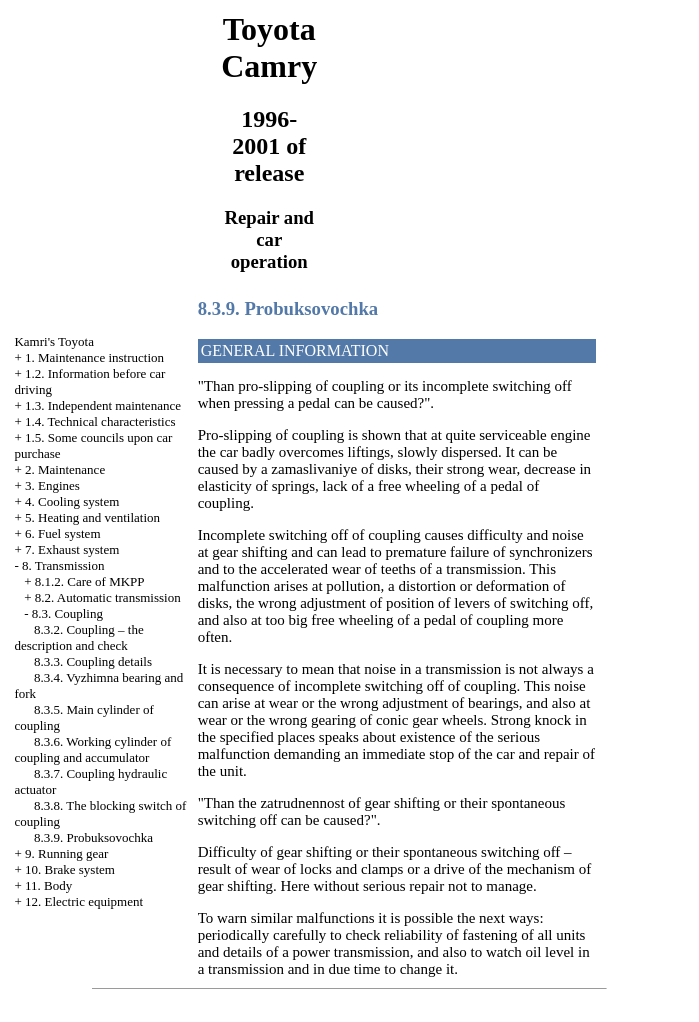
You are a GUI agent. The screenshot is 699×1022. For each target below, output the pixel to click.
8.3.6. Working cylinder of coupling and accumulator (92, 749)
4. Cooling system (72, 501)
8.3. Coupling (67, 613)
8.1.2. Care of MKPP (90, 581)
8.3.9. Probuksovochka (93, 837)
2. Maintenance (65, 469)
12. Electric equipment (84, 901)
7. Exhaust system (72, 549)
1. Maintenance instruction (94, 357)
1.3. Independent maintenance (103, 405)
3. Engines (52, 485)
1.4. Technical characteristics (100, 421)
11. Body (48, 885)
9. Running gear (66, 853)
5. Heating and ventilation (92, 517)
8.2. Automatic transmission (108, 597)
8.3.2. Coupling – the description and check (78, 637)
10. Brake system (70, 869)
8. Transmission (63, 565)
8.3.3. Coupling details (93, 661)
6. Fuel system (62, 533)
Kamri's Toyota (54, 341)
